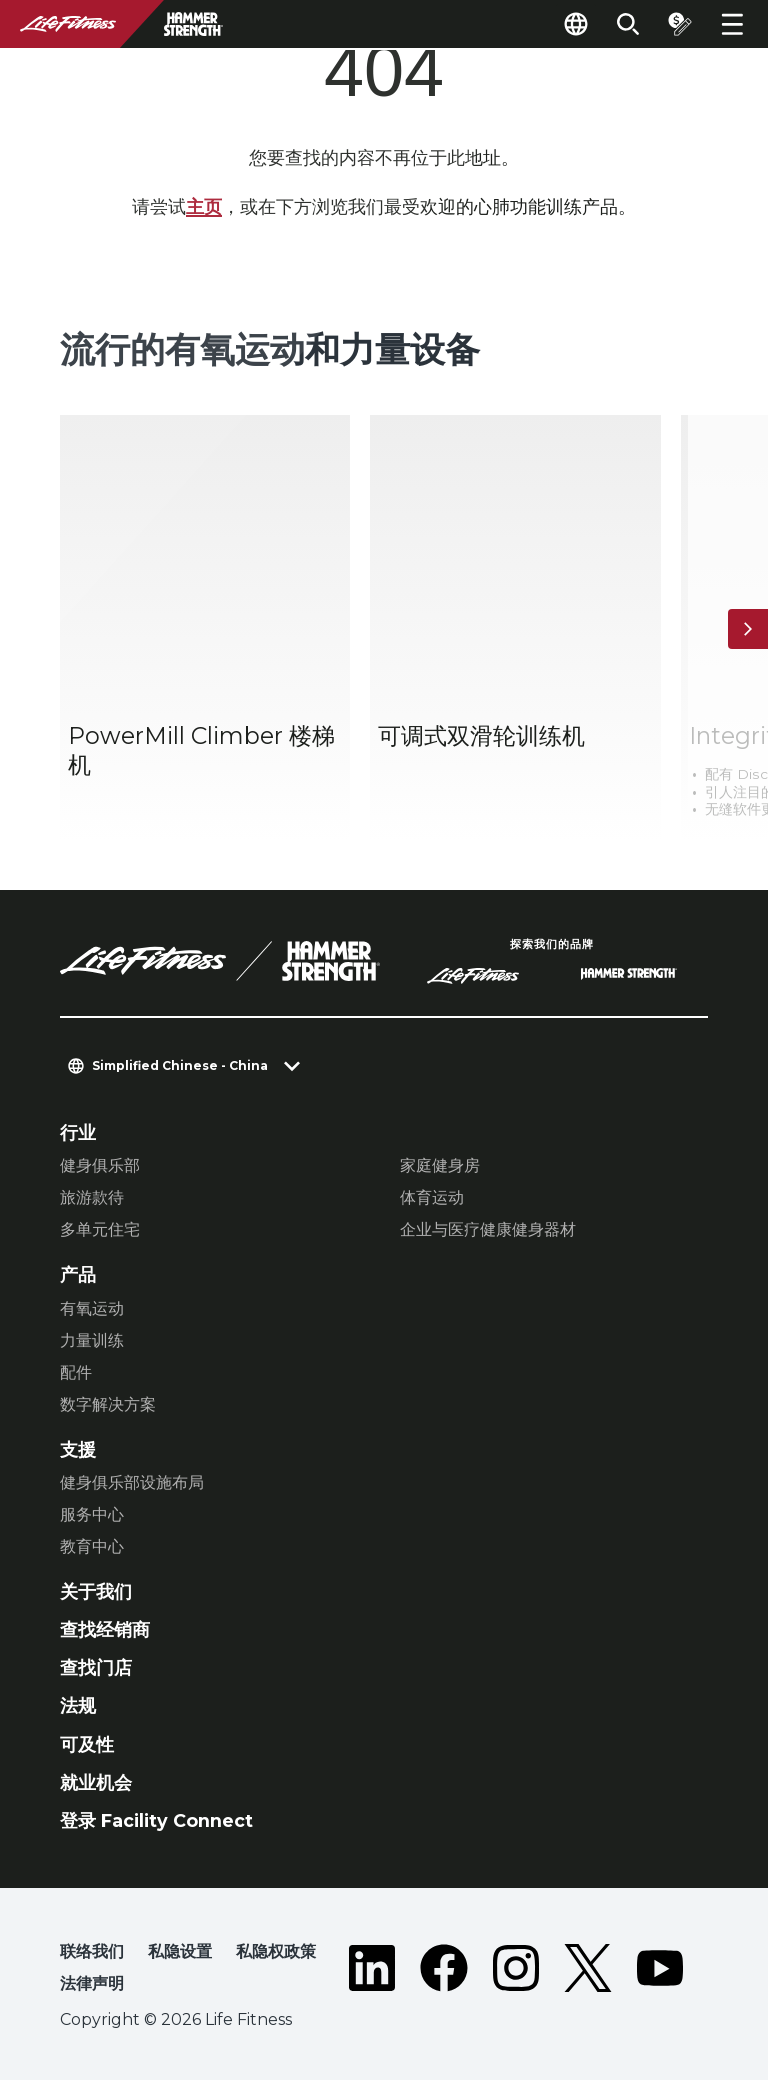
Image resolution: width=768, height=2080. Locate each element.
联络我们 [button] (92, 1951)
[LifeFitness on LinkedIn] (372, 1972)
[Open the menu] (732, 24)
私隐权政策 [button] (276, 1951)
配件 (76, 1372)
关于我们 (96, 1591)
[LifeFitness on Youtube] (660, 1972)
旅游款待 (92, 1197)
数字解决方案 (108, 1404)
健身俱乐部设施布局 (132, 1482)
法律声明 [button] (92, 1983)
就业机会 (96, 1782)
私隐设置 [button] (180, 1951)
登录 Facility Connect (156, 1820)
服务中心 (92, 1514)
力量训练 (92, 1340)
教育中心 (92, 1546)
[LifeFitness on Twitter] (588, 1972)
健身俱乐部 (100, 1165)
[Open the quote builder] (680, 24)
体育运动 (432, 1197)
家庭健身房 (440, 1165)
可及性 (87, 1744)
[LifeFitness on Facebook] (444, 1972)
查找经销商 (105, 1629)
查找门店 (96, 1667)
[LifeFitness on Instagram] (516, 1972)
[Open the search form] (628, 24)
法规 (78, 1705)
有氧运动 (92, 1308)
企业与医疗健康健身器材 (488, 1229)
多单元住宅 (100, 1229)
